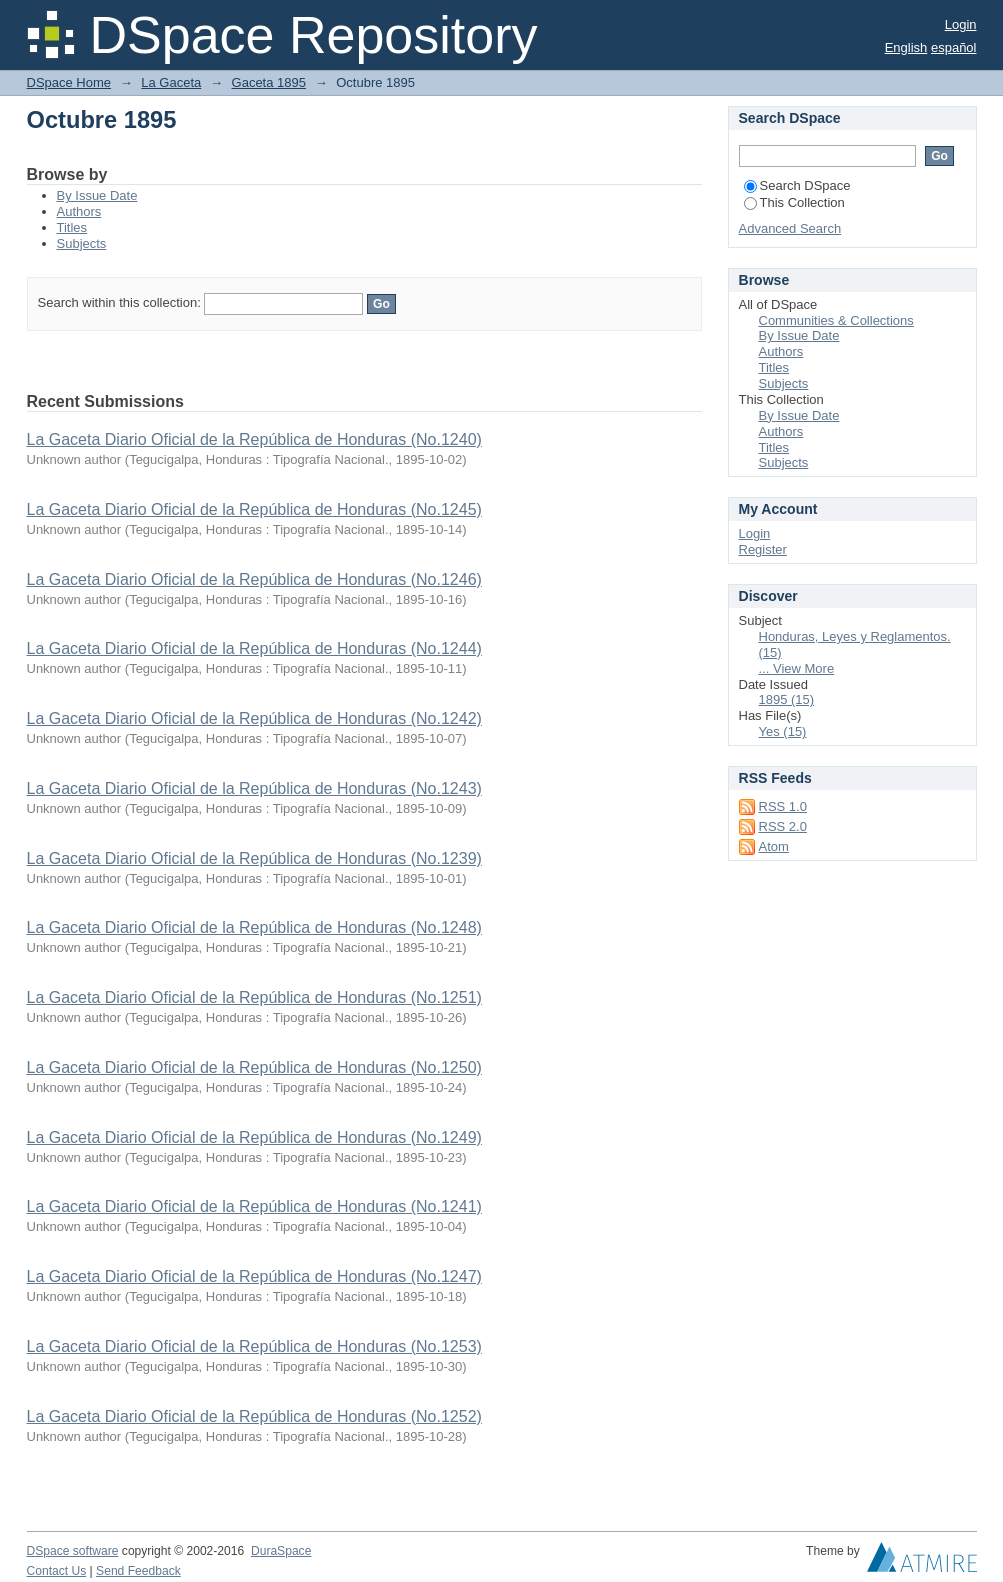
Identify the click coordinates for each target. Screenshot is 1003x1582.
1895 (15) (787, 699)
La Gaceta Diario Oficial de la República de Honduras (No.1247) (254, 1276)
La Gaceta (171, 82)
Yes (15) (783, 731)
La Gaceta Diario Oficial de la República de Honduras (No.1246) (254, 579)
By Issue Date (97, 195)
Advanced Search (790, 228)
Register (763, 549)
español (954, 47)
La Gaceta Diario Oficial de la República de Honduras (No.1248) (254, 927)
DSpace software (73, 1551)
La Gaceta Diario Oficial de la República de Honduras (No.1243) (254, 788)
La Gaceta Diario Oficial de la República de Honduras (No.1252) (254, 1416)
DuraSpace (281, 1551)
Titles (72, 227)
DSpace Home (69, 82)
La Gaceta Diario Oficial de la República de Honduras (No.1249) (254, 1137)
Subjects (82, 243)
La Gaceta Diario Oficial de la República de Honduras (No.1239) (254, 858)
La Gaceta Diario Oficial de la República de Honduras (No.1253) (254, 1346)
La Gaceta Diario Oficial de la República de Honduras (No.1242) (254, 718)
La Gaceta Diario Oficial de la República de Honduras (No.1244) (254, 648)
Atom (774, 846)
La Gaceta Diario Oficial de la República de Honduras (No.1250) (254, 1067)
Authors (79, 211)
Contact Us (57, 1571)
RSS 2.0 (783, 826)
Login (961, 24)
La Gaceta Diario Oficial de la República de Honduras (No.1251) (254, 997)
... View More (797, 668)
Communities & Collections (836, 320)
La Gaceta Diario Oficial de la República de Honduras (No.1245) (254, 509)
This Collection (794, 202)
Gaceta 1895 (269, 82)
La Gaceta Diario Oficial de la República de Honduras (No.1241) (254, 1206)
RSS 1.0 (783, 806)
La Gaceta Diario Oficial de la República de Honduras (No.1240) (254, 439)
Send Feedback (138, 1571)
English (906, 47)
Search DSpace (797, 185)
